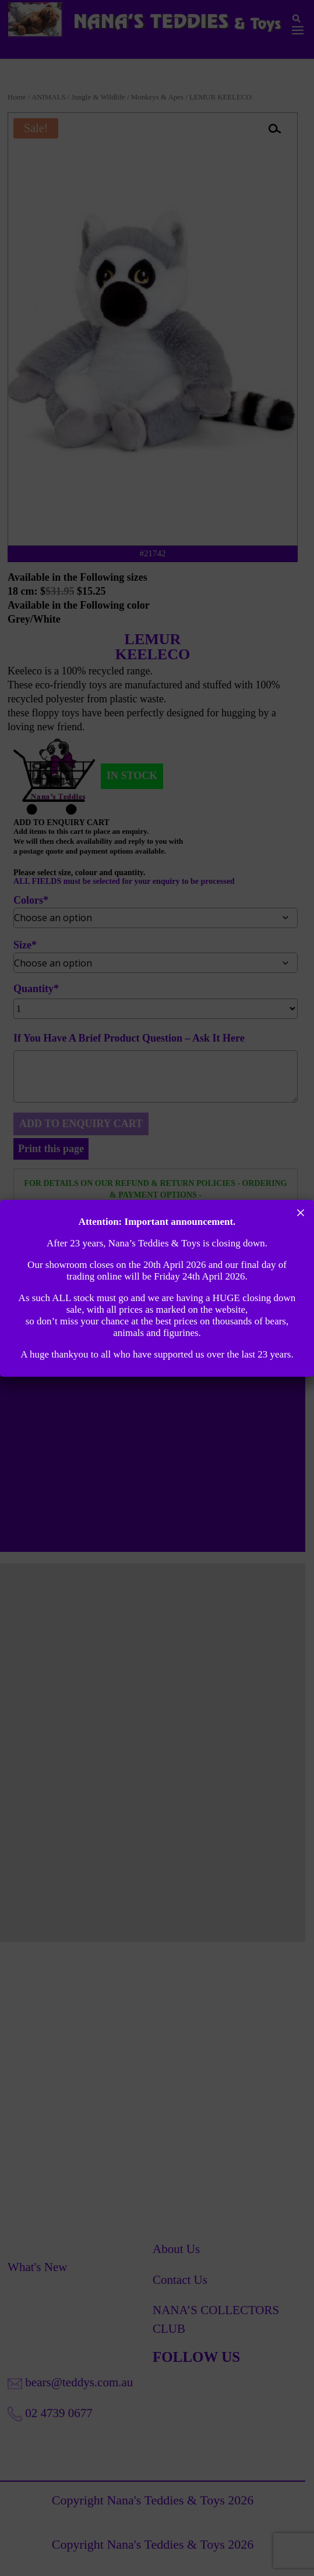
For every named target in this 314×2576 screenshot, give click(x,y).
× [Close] (301, 1212)
